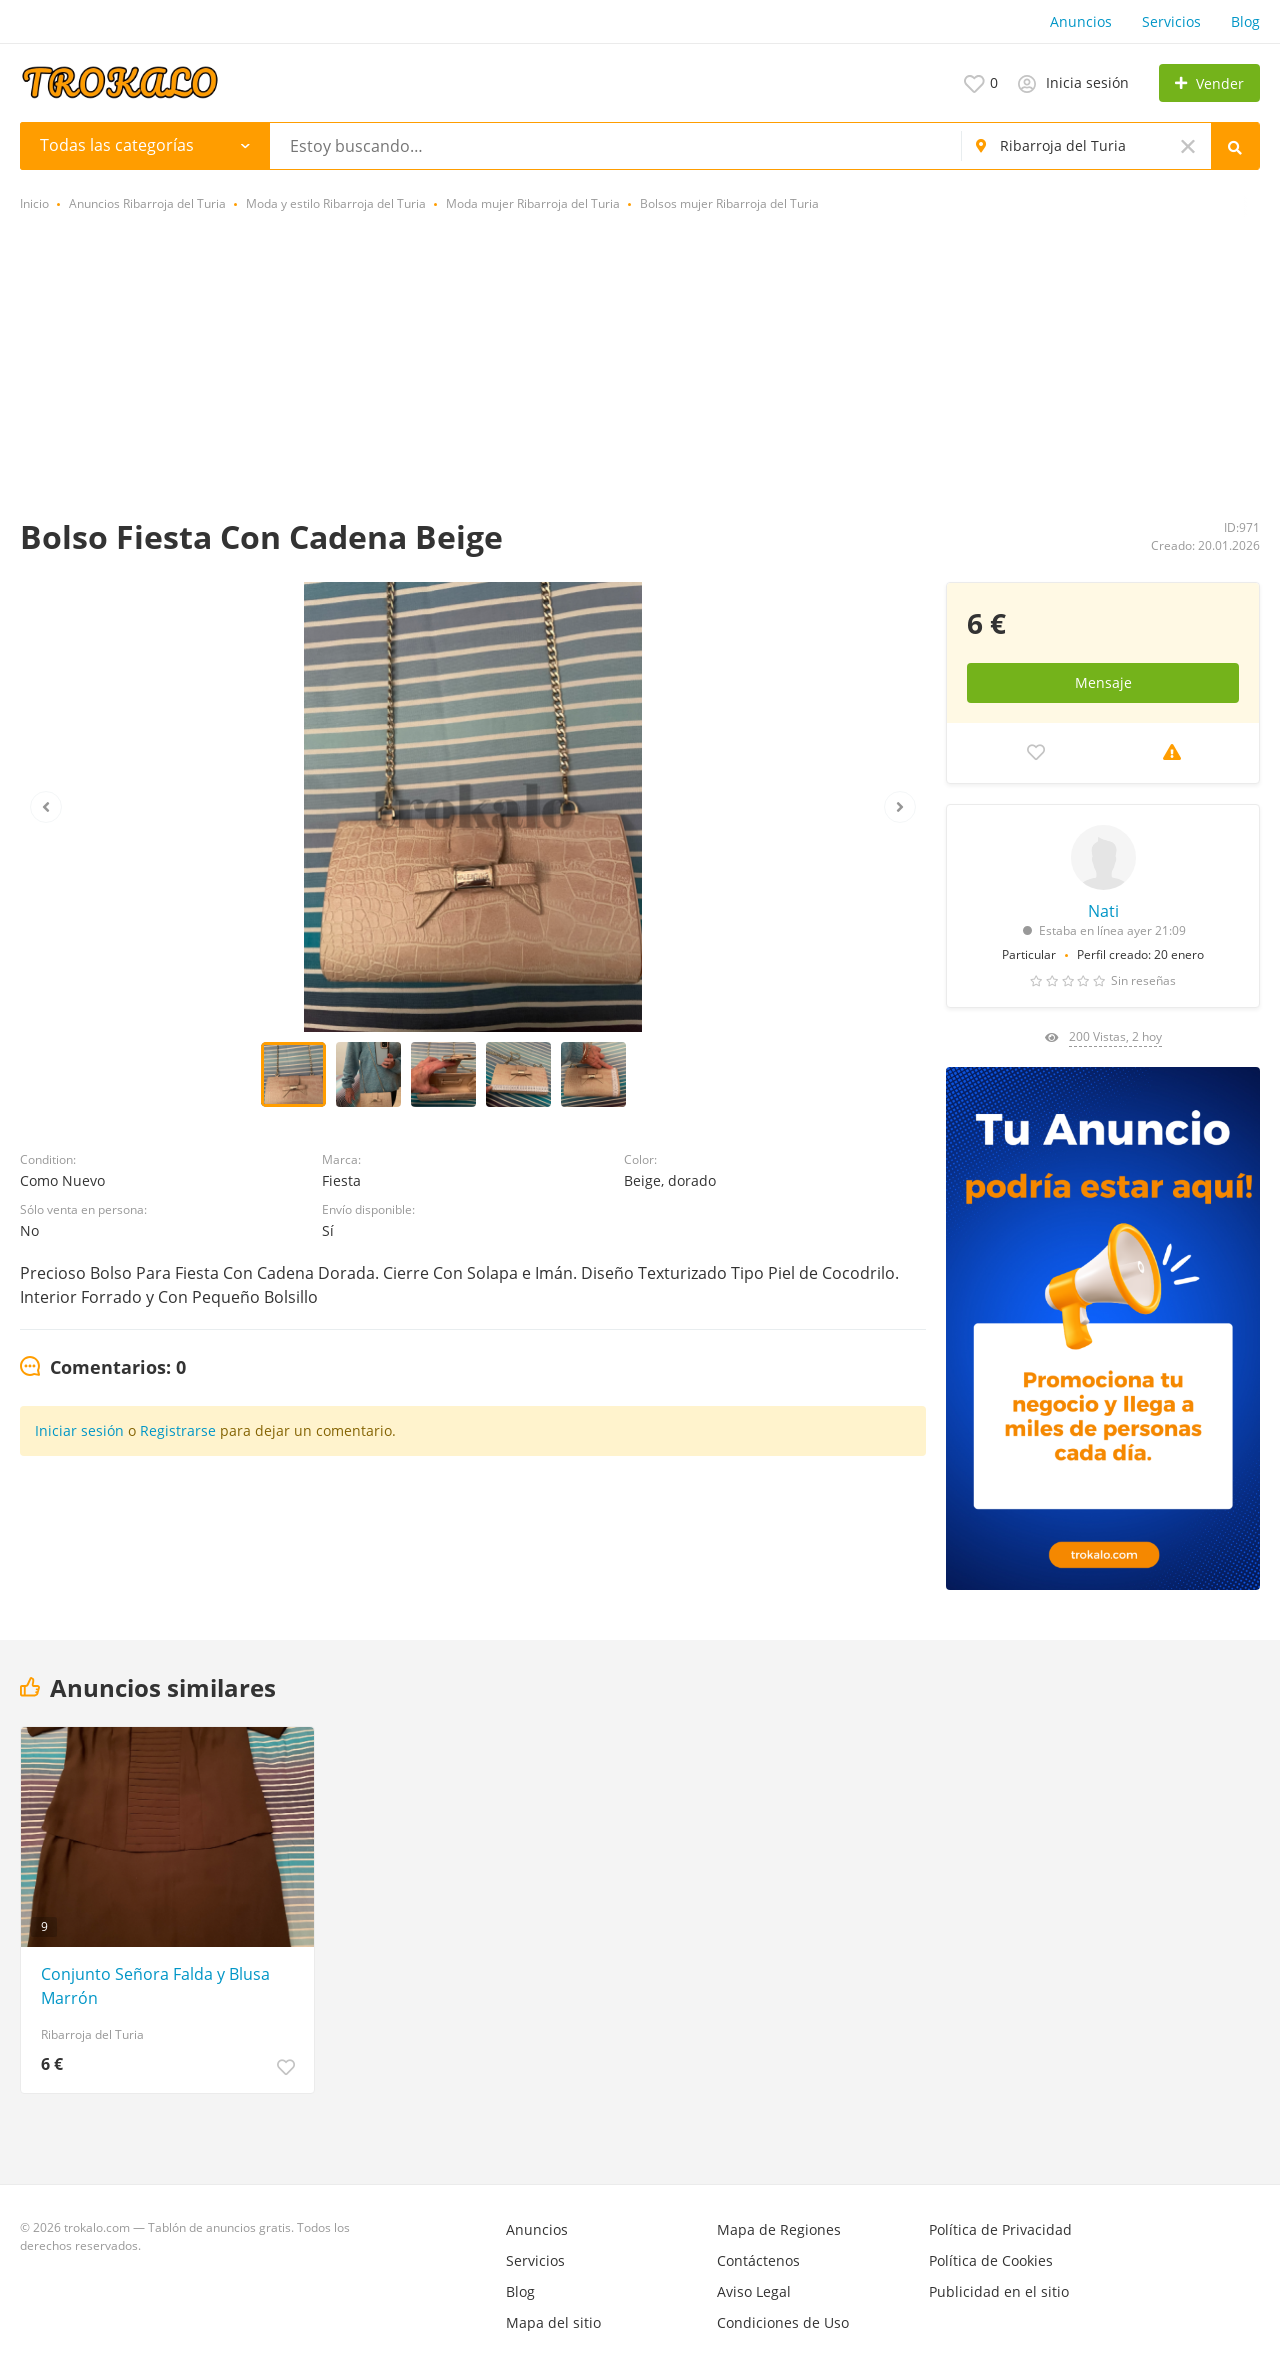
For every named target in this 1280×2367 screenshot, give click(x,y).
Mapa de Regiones (779, 2229)
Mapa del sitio (553, 2322)
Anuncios (1081, 21)
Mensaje (1103, 682)
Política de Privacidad (1000, 2229)
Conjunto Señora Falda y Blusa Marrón (155, 1986)
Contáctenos (758, 2260)
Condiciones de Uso (783, 2322)
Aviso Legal (754, 2291)
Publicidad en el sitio (999, 2291)
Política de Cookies (991, 2260)
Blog (1245, 21)
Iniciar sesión (79, 1430)
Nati (1103, 911)
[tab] (103, 1368)
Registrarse (178, 1430)
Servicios (1171, 21)
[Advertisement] (640, 367)
